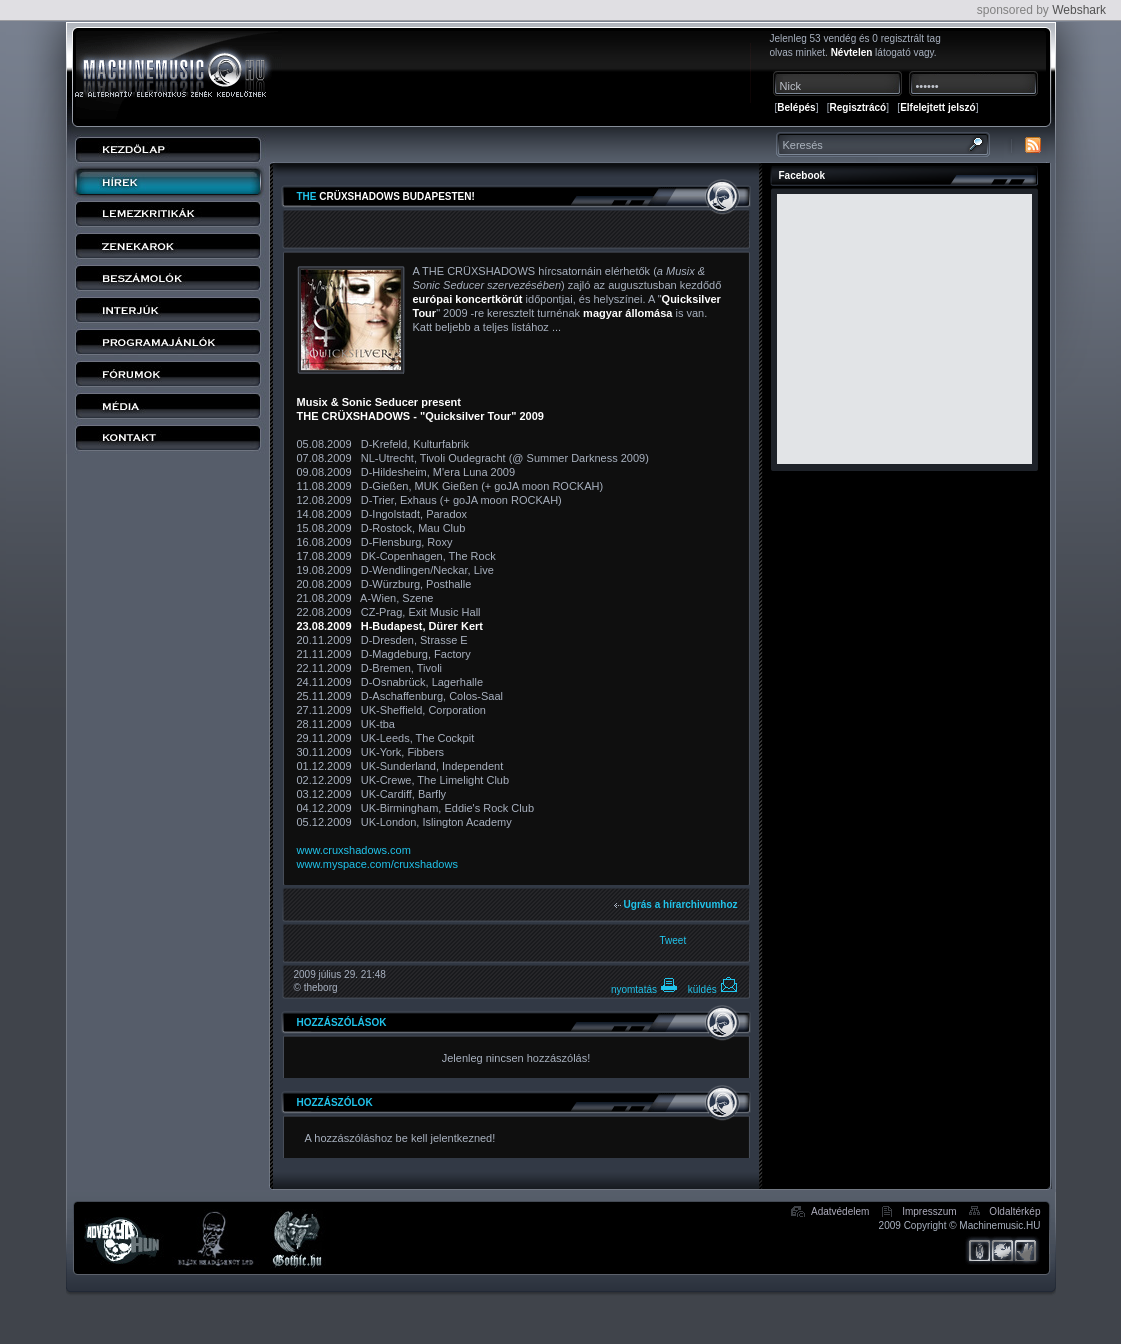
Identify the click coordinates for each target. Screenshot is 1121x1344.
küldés (713, 989)
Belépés (796, 107)
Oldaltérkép (1014, 1211)
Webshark (1079, 10)
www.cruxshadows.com (354, 850)
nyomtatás (644, 989)
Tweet (673, 940)
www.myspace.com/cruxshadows (377, 864)
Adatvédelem (840, 1211)
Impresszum (929, 1211)
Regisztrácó (858, 107)
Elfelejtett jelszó (938, 107)
